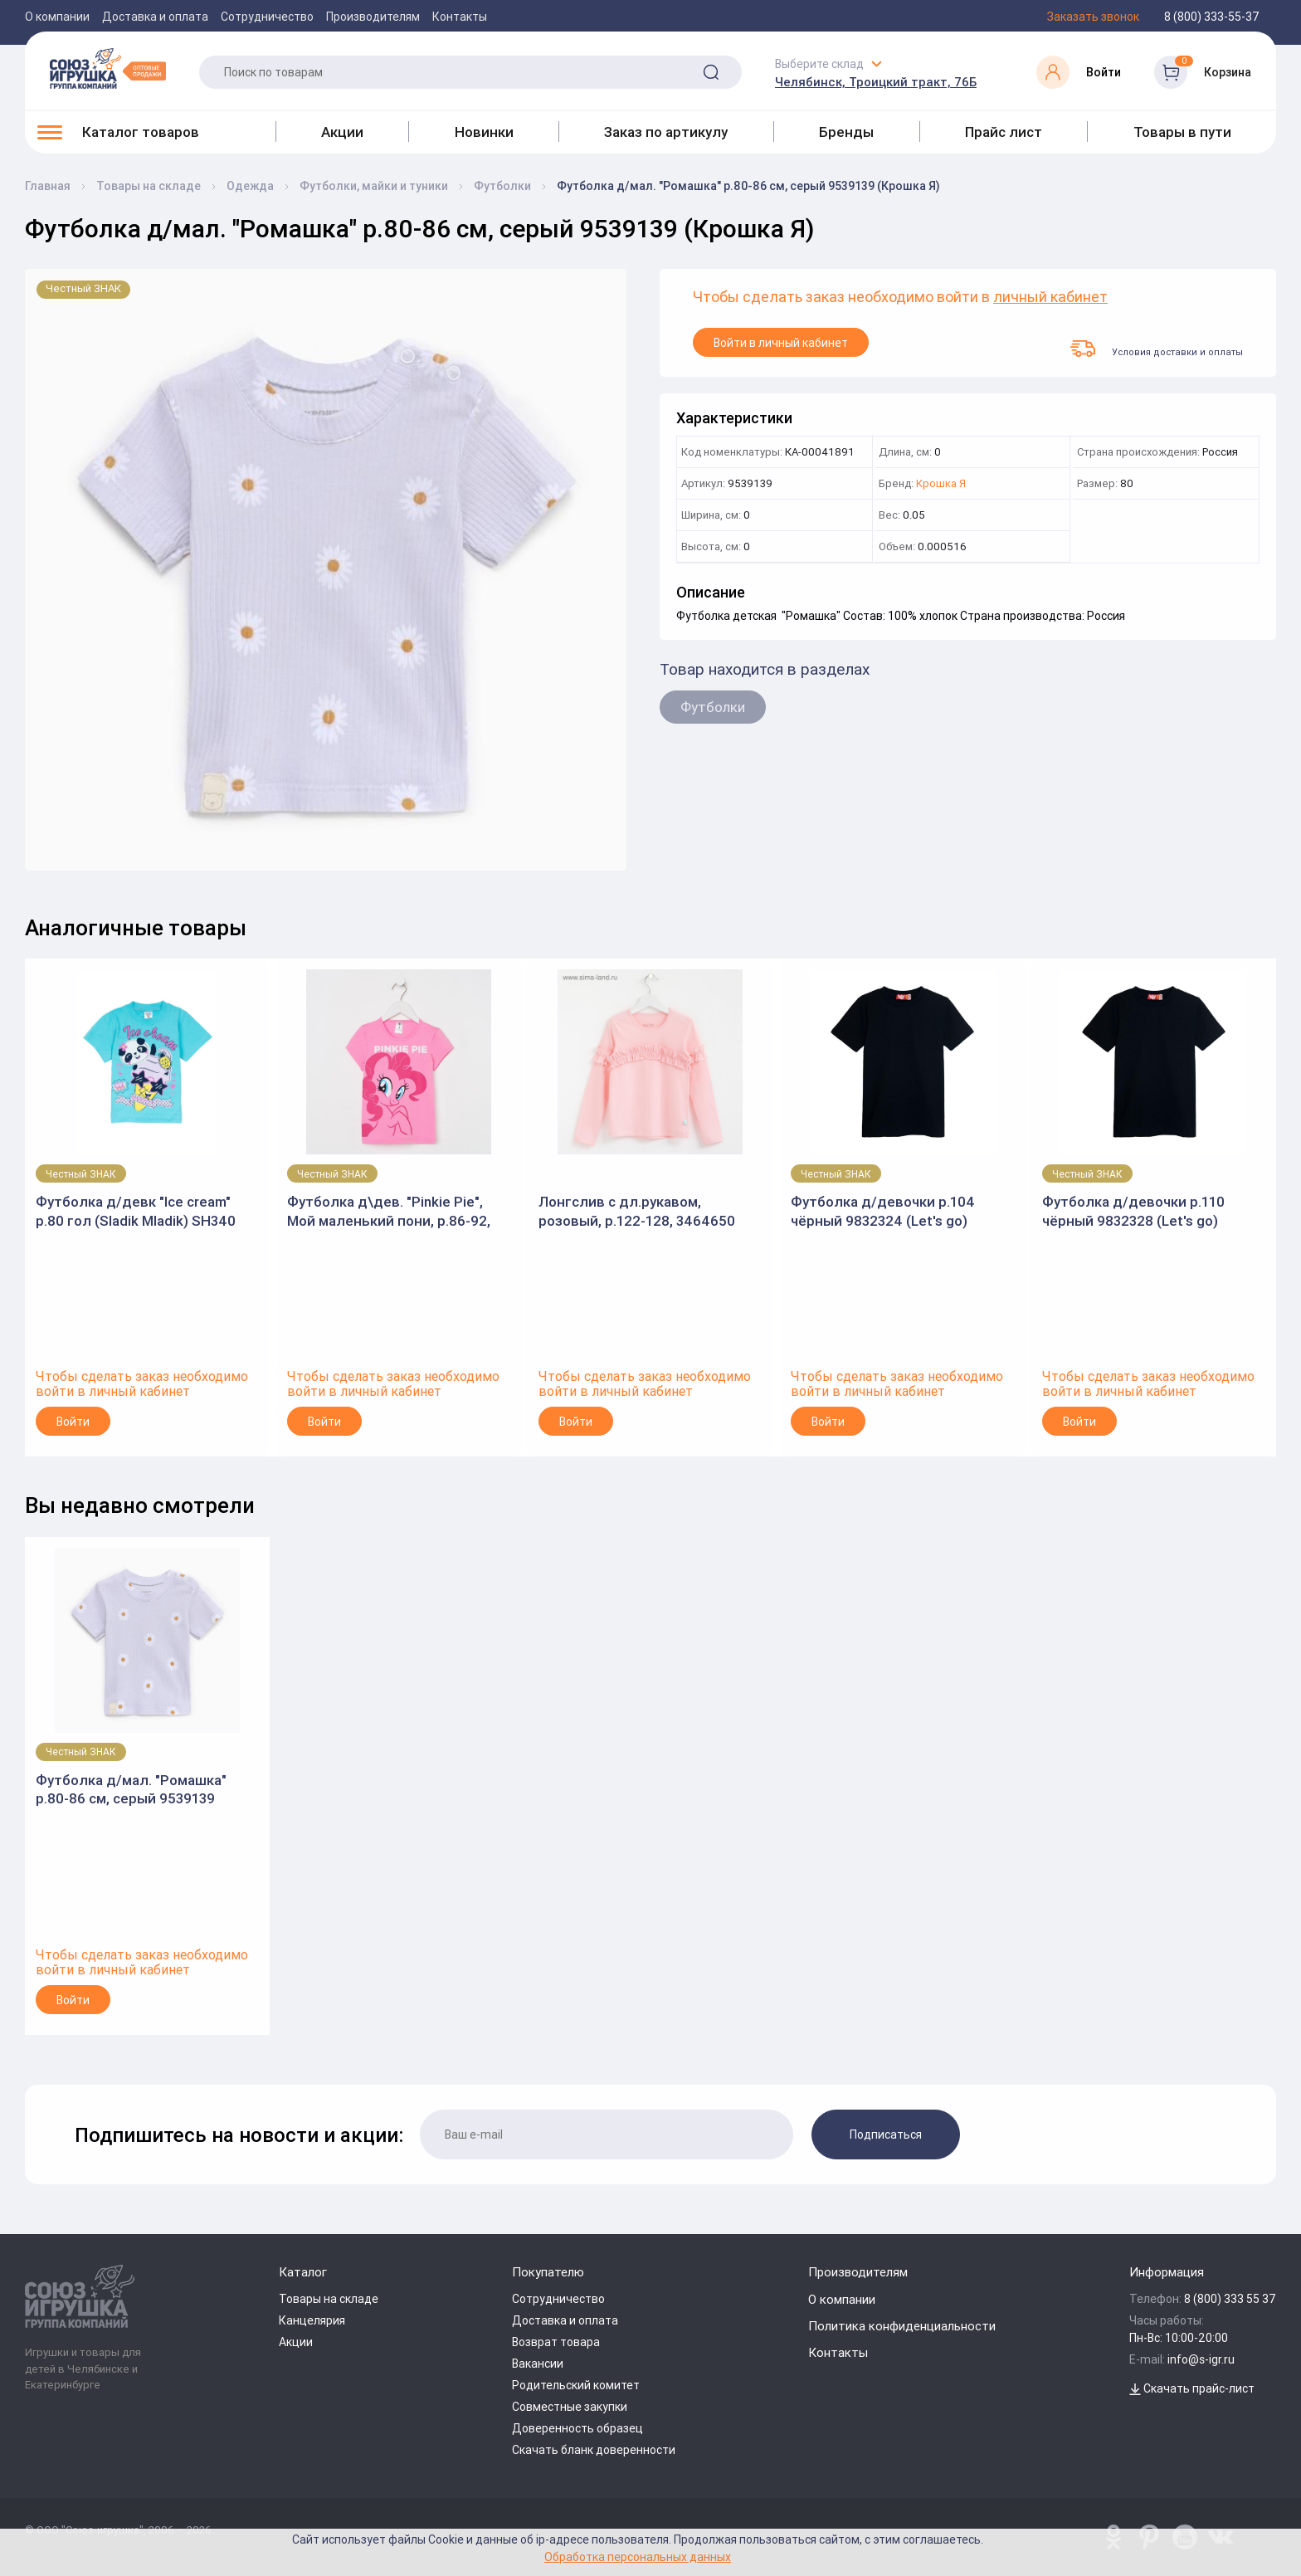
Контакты (459, 16)
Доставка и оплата (155, 16)
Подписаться (886, 2134)
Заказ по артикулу (666, 132)
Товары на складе (328, 2298)
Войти (73, 1421)
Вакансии (537, 2363)
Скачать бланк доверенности (593, 2449)
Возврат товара (556, 2342)
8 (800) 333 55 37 (1230, 2298)
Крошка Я (941, 484)
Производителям (373, 16)
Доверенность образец (577, 2428)
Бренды (846, 132)
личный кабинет (1050, 297)
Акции (342, 132)
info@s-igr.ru (1201, 2359)
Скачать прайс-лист (1192, 2388)
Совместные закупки (569, 2406)
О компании (57, 16)
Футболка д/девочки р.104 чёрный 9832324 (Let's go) (883, 1211)
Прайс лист (1003, 132)
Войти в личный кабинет (781, 342)
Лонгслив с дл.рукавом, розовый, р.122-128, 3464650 (636, 1211)
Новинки (484, 132)
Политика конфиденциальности (902, 2326)
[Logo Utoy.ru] (108, 68)
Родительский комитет (576, 2385)
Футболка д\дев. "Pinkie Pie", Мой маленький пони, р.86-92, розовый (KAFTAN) (388, 1211)
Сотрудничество (267, 16)
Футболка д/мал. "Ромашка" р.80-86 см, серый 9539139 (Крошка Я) (131, 1789)
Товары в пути (1182, 132)
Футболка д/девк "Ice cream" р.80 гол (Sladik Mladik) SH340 (136, 1211)
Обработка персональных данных (637, 2556)
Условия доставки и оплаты (1156, 348)
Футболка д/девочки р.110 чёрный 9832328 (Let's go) (1133, 1211)
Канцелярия (312, 2320)
